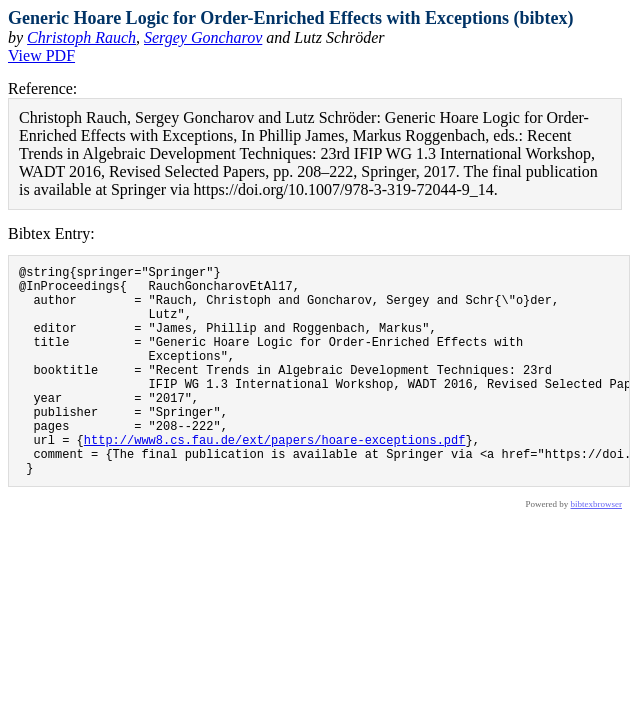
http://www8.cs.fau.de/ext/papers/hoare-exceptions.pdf (275, 478)
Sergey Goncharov (203, 37)
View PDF (41, 55)
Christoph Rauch (81, 37)
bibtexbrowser (597, 549)
